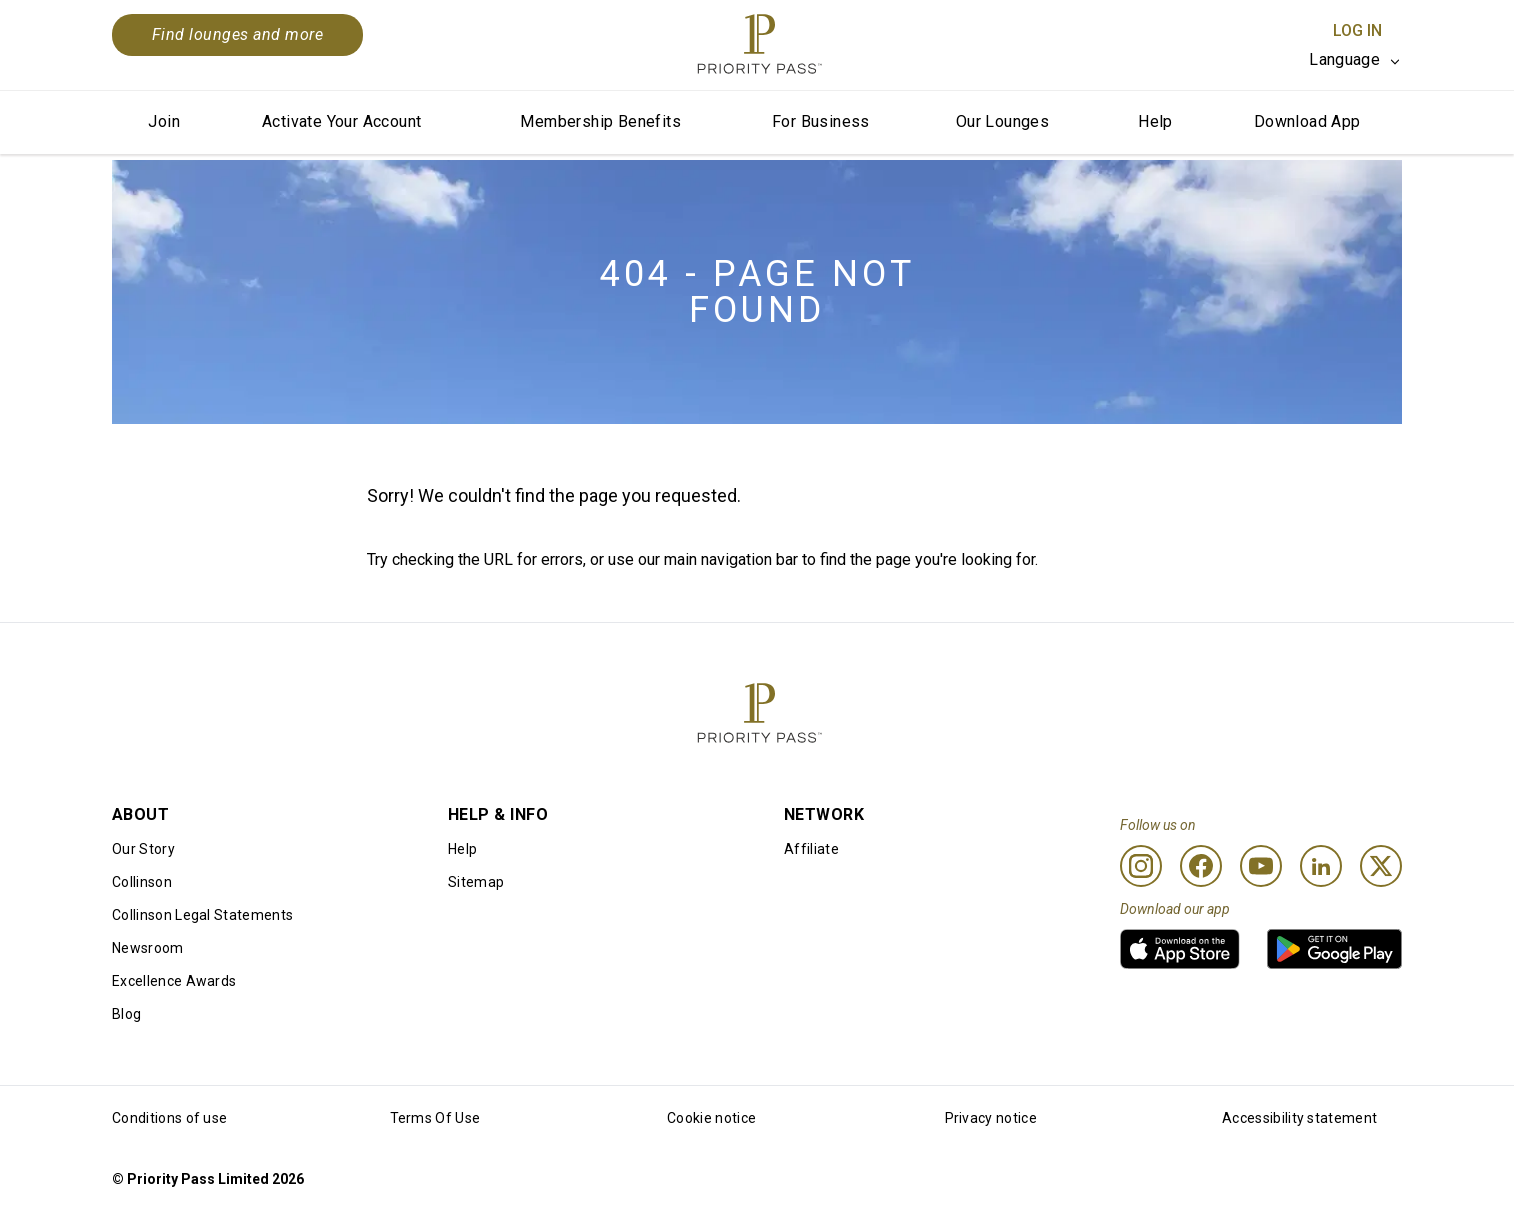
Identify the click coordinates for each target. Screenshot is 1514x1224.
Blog (126, 1014)
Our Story (143, 849)
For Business (821, 121)
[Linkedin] (1321, 866)
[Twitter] (1381, 866)
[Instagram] (1141, 866)
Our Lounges (1002, 121)
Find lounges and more (237, 34)
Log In (1357, 30)
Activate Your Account (341, 121)
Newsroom (148, 948)
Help (1155, 121)
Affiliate (811, 849)
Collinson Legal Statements (202, 915)
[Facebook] (1201, 866)
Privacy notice (991, 1118)
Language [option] (1344, 59)
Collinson (142, 882)
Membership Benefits (600, 121)
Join (164, 121)
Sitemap (476, 882)
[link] (1180, 949)
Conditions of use (169, 1118)
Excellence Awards (174, 981)
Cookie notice (711, 1118)
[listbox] (1355, 60)
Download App (1307, 121)
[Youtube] (1261, 866)
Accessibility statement (1299, 1118)
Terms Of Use (435, 1118)
